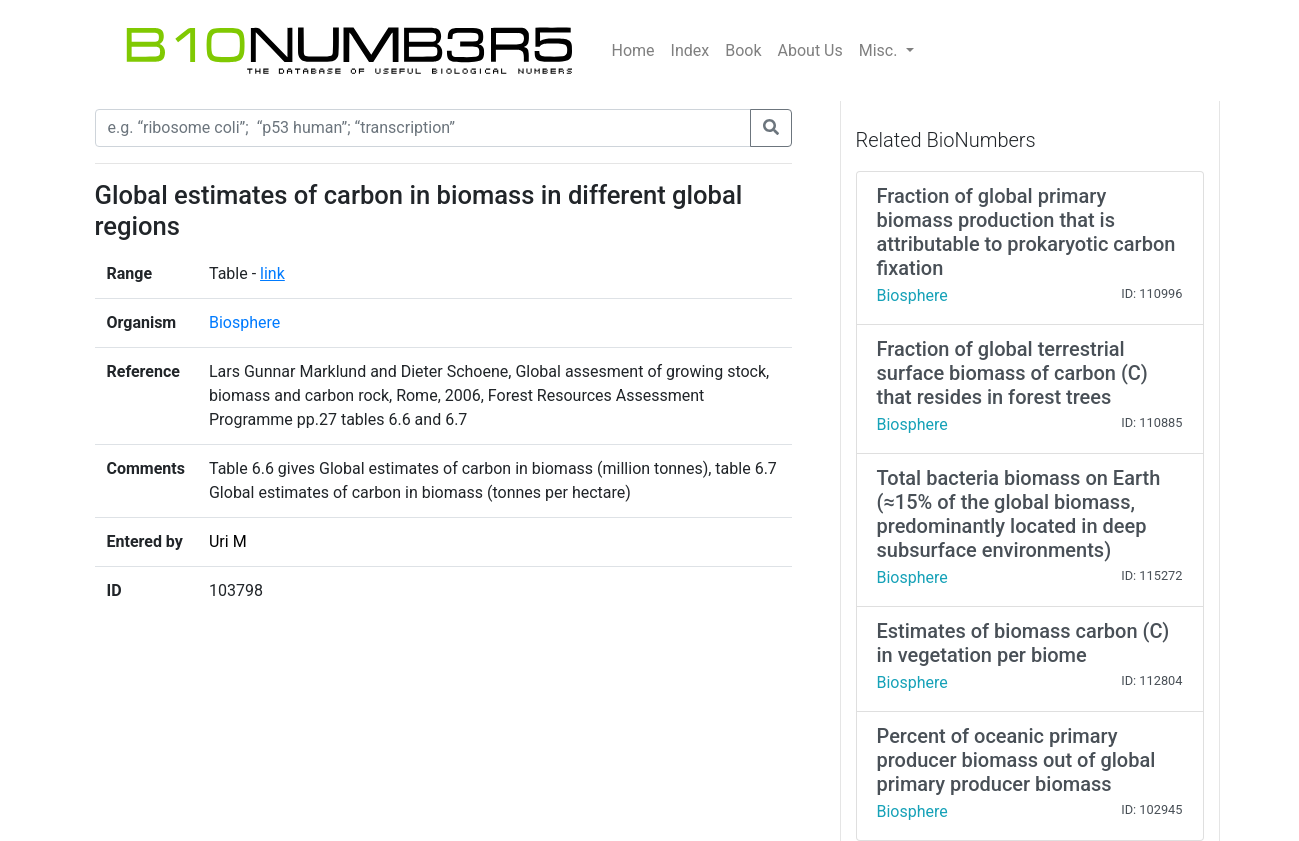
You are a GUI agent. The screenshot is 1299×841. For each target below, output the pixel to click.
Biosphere (244, 322)
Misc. (880, 50)
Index (690, 50)
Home (633, 50)
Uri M (228, 541)
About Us (810, 50)
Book (743, 50)
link (272, 273)
